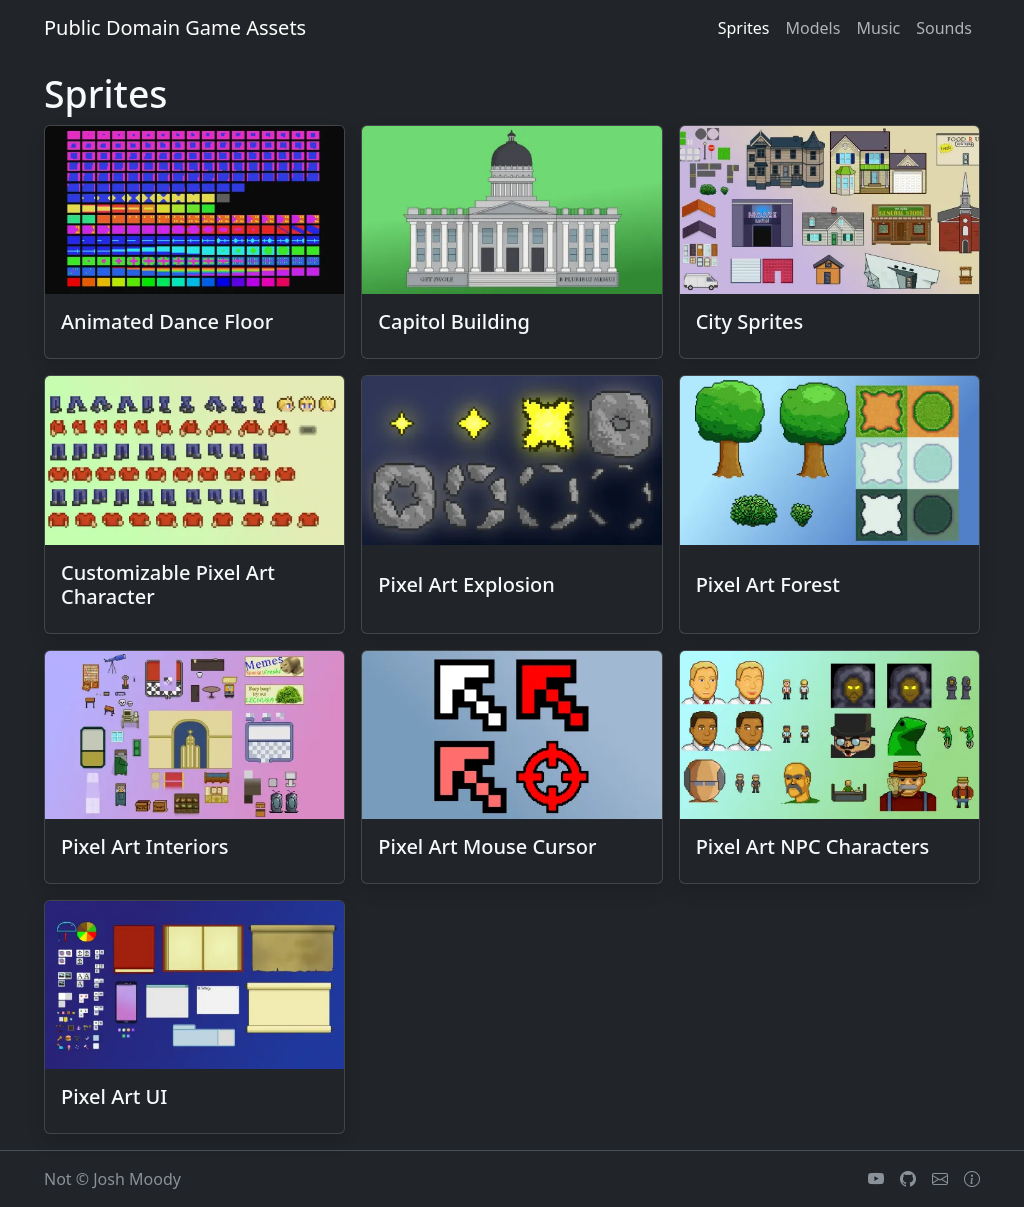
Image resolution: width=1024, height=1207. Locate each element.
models (813, 28)
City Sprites (750, 321)
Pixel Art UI (114, 1096)
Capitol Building (454, 321)
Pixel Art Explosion (466, 584)
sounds (944, 28)
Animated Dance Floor (167, 321)
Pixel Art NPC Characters (813, 846)
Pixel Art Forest (768, 584)
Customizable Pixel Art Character (168, 584)
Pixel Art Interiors (145, 846)
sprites (744, 28)
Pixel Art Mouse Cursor (487, 846)
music (878, 28)
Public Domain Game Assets (175, 27)
